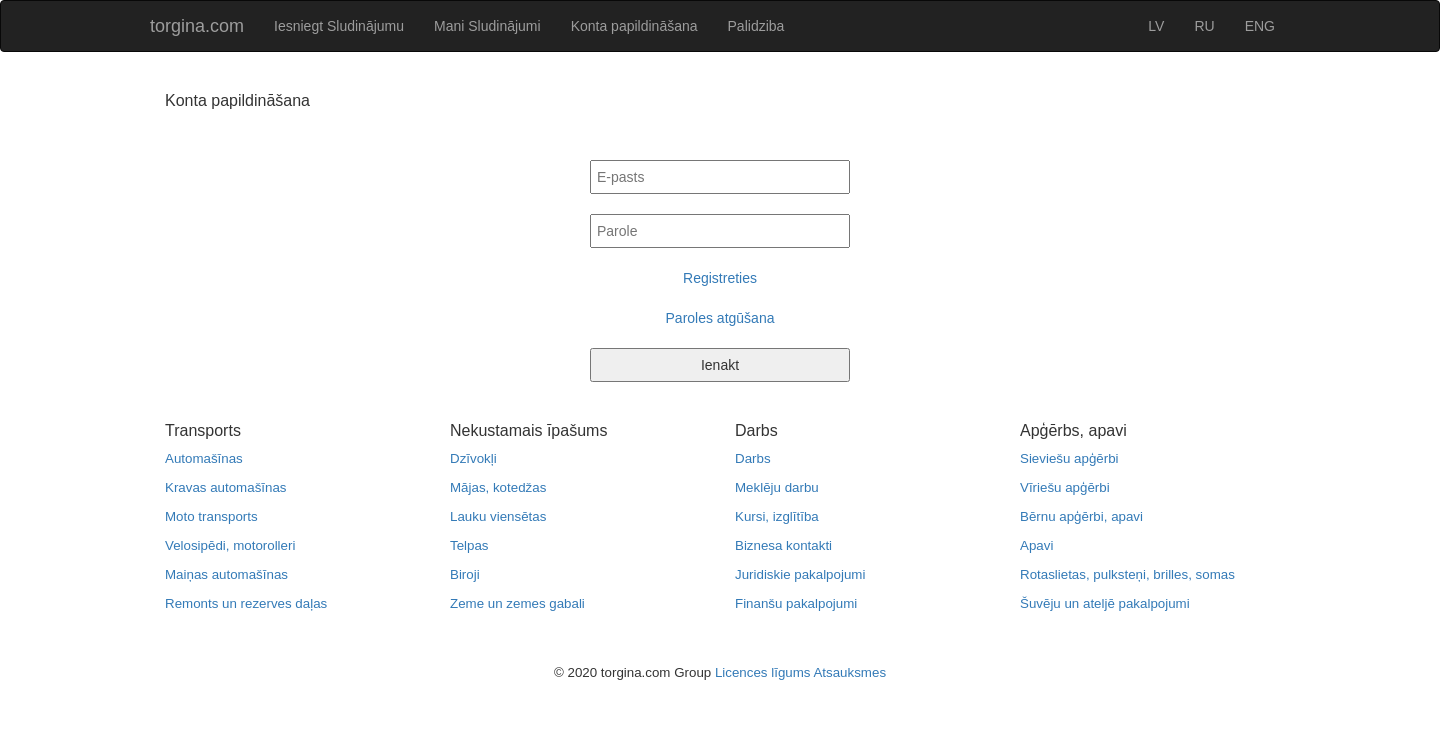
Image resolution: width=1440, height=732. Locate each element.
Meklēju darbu (777, 487)
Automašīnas (204, 458)
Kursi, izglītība (777, 516)
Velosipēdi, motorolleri (230, 545)
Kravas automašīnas (226, 487)
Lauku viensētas (498, 516)
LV (1156, 26)
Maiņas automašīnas (226, 574)
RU (1204, 26)
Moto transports (211, 516)
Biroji (465, 574)
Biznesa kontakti (783, 545)
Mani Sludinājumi (487, 26)
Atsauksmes (849, 672)
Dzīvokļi (473, 458)
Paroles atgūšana (720, 318)
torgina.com (197, 26)
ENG (1260, 26)
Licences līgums (763, 672)
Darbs (753, 458)
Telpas (469, 545)
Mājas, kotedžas (498, 487)
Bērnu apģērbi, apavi (1081, 516)
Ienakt (720, 365)
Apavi (1036, 545)
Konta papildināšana (634, 26)
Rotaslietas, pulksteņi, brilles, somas (1127, 574)
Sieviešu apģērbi (1069, 458)
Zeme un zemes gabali (517, 603)
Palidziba (756, 26)
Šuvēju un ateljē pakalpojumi (1105, 603)
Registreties (720, 278)
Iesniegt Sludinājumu (339, 26)
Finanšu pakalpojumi (796, 603)
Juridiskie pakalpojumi (800, 574)
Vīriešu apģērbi (1065, 487)
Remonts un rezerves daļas (246, 603)
